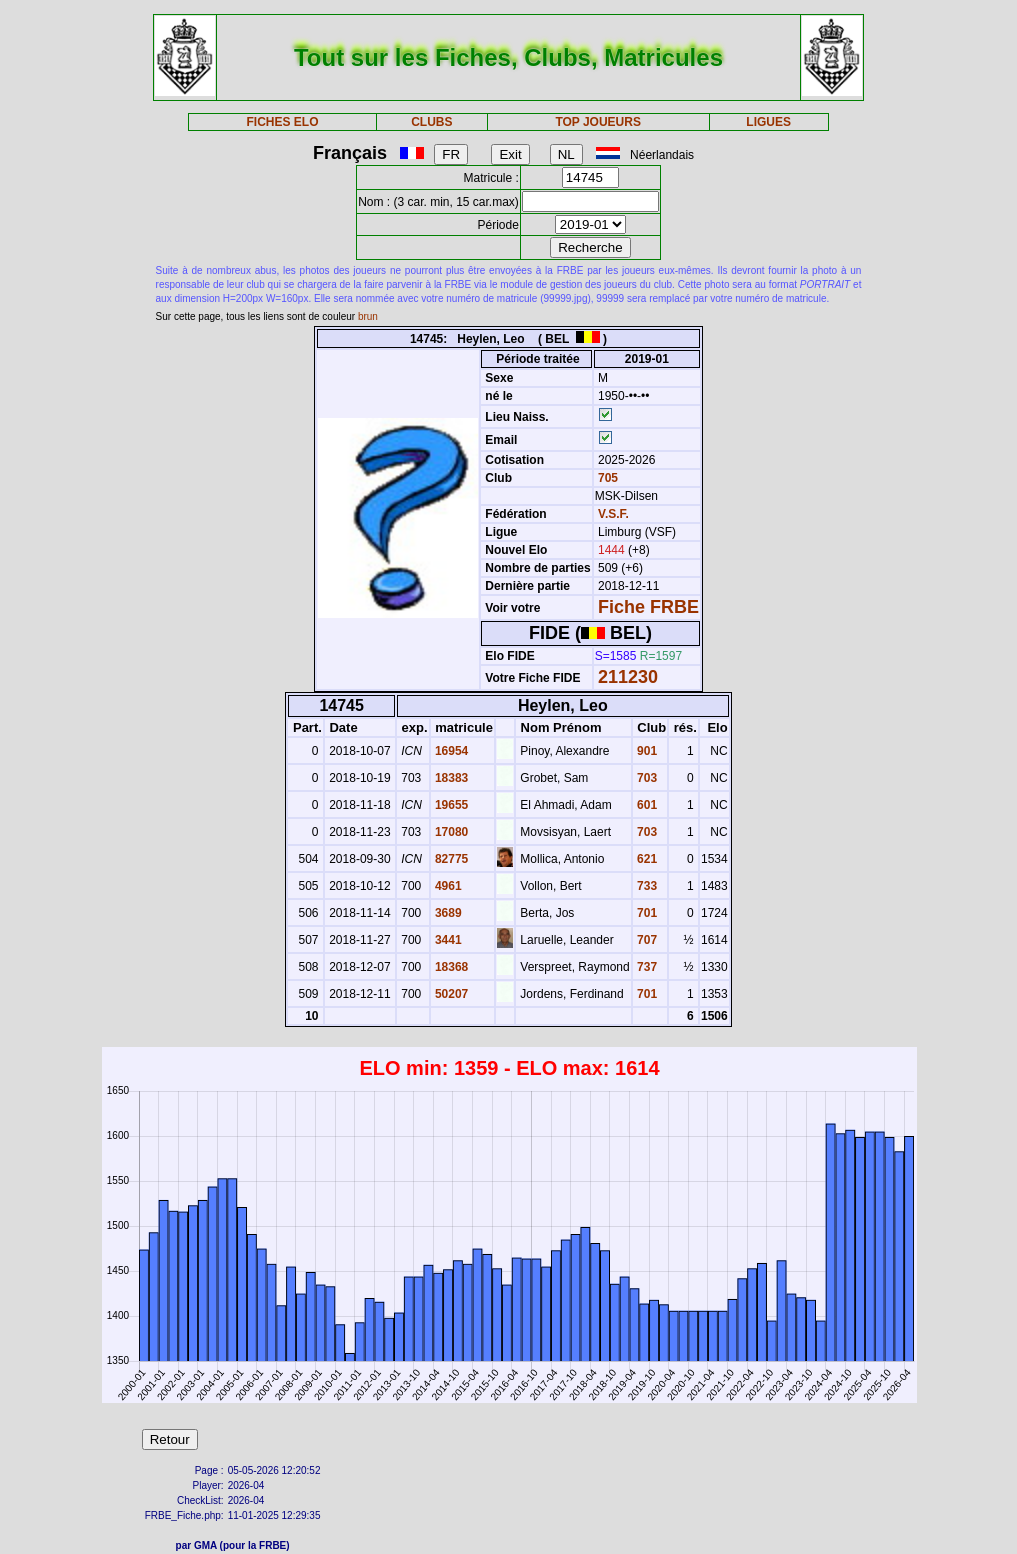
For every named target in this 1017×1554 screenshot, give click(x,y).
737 (645, 967)
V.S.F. (613, 514)
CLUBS (431, 122)
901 (645, 751)
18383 (450, 778)
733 (645, 886)
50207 (450, 994)
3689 (447, 913)
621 (645, 859)
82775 (450, 859)
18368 (450, 967)
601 (645, 805)
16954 (450, 751)
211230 (628, 677)
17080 (450, 832)
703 (645, 778)
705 (606, 478)
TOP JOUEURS (598, 122)
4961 (447, 886)
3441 (447, 940)
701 (645, 913)
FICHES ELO (282, 122)
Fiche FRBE (648, 607)
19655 (450, 805)
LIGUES (768, 122)
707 (645, 940)
